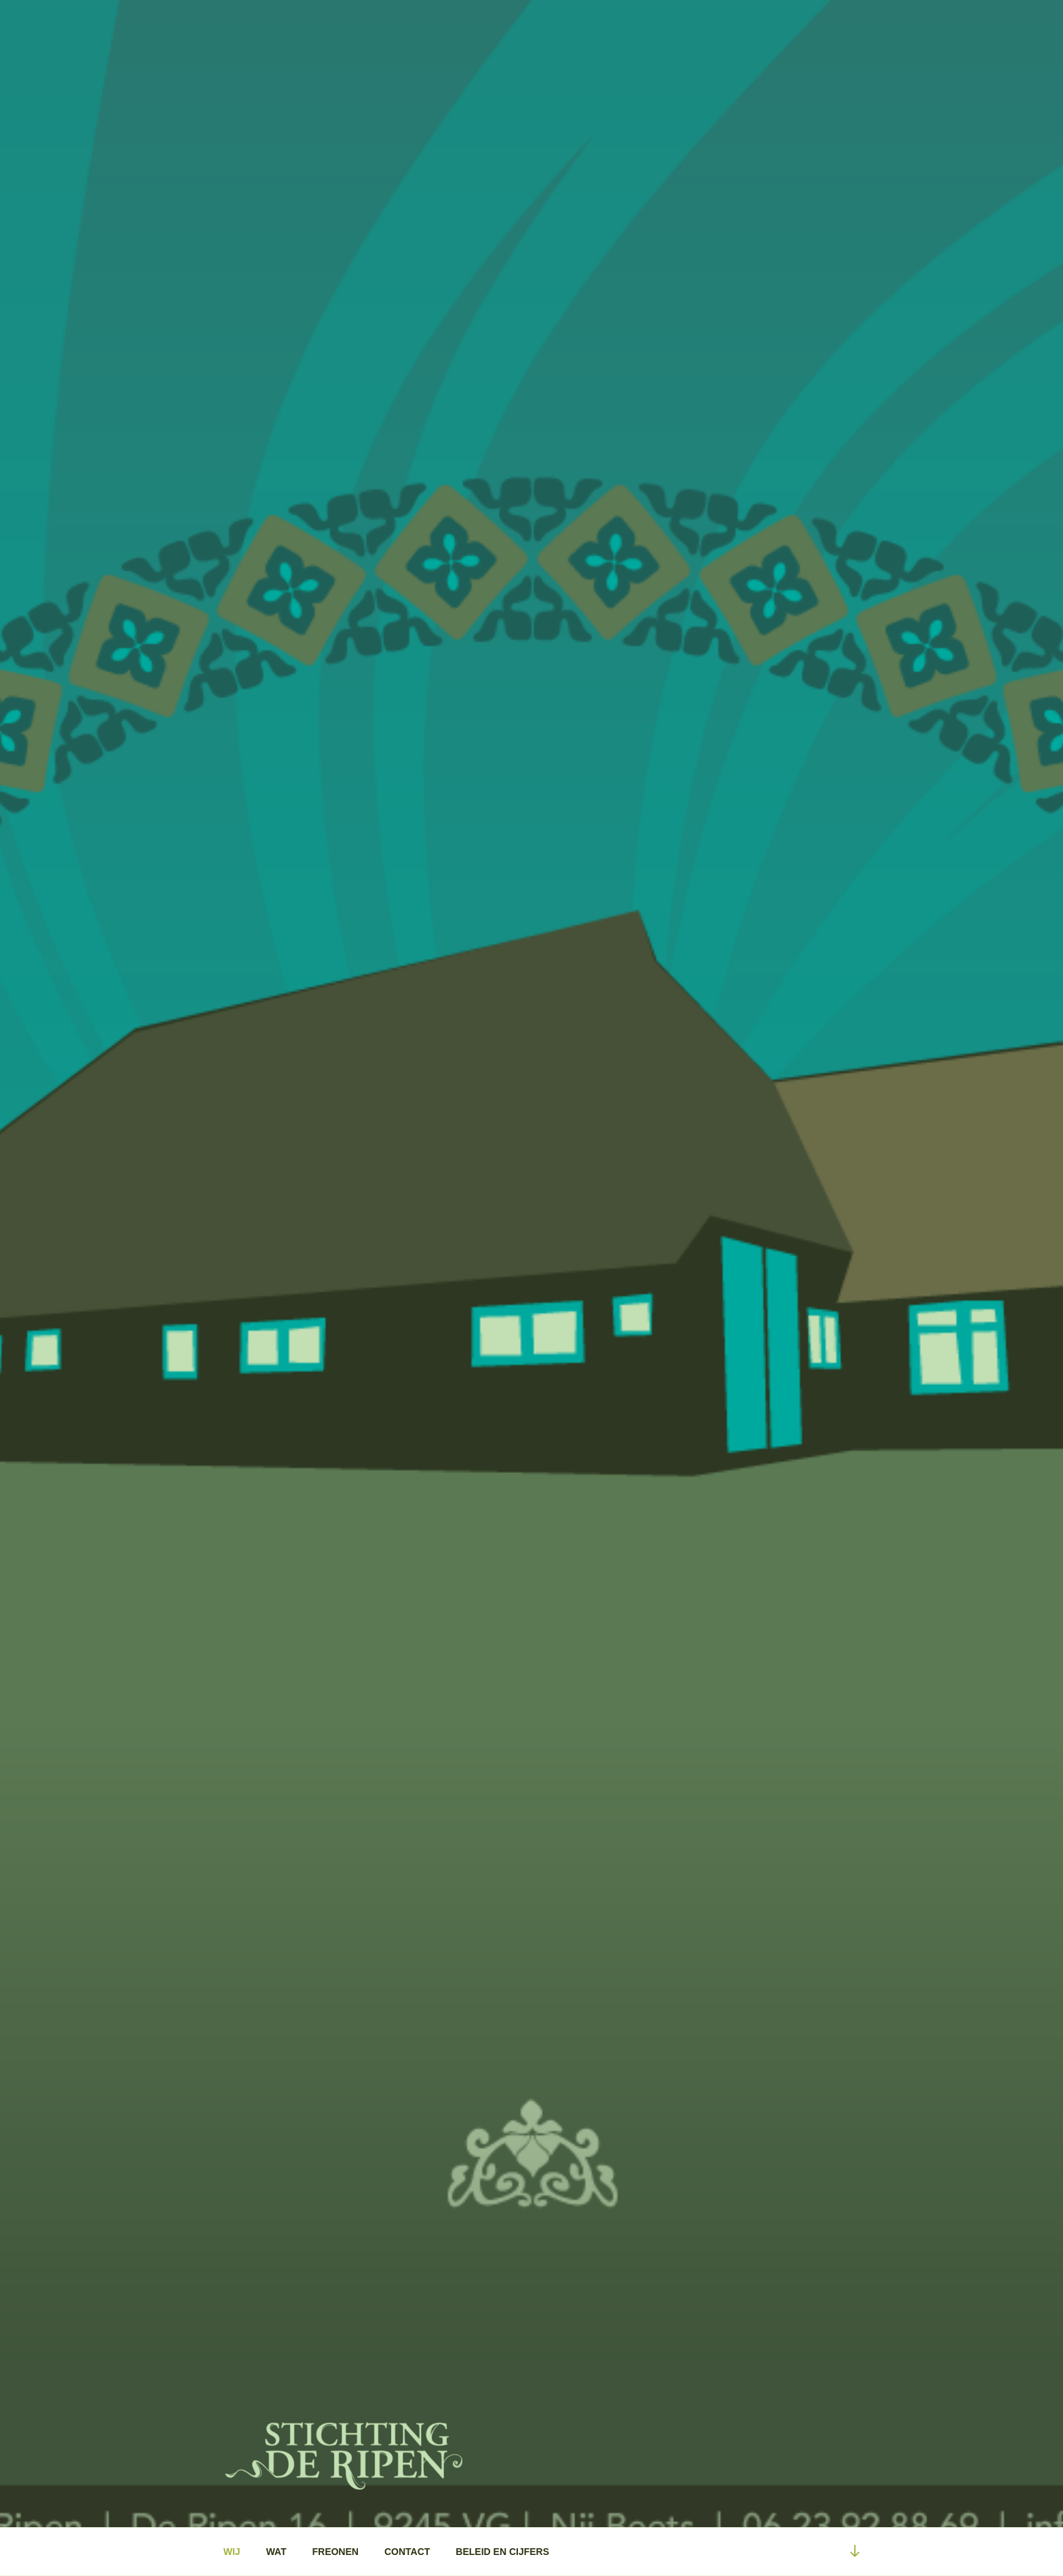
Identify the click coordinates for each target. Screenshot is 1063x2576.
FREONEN (335, 2551)
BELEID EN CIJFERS (502, 2551)
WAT (276, 2551)
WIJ (232, 2551)
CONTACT (407, 2551)
